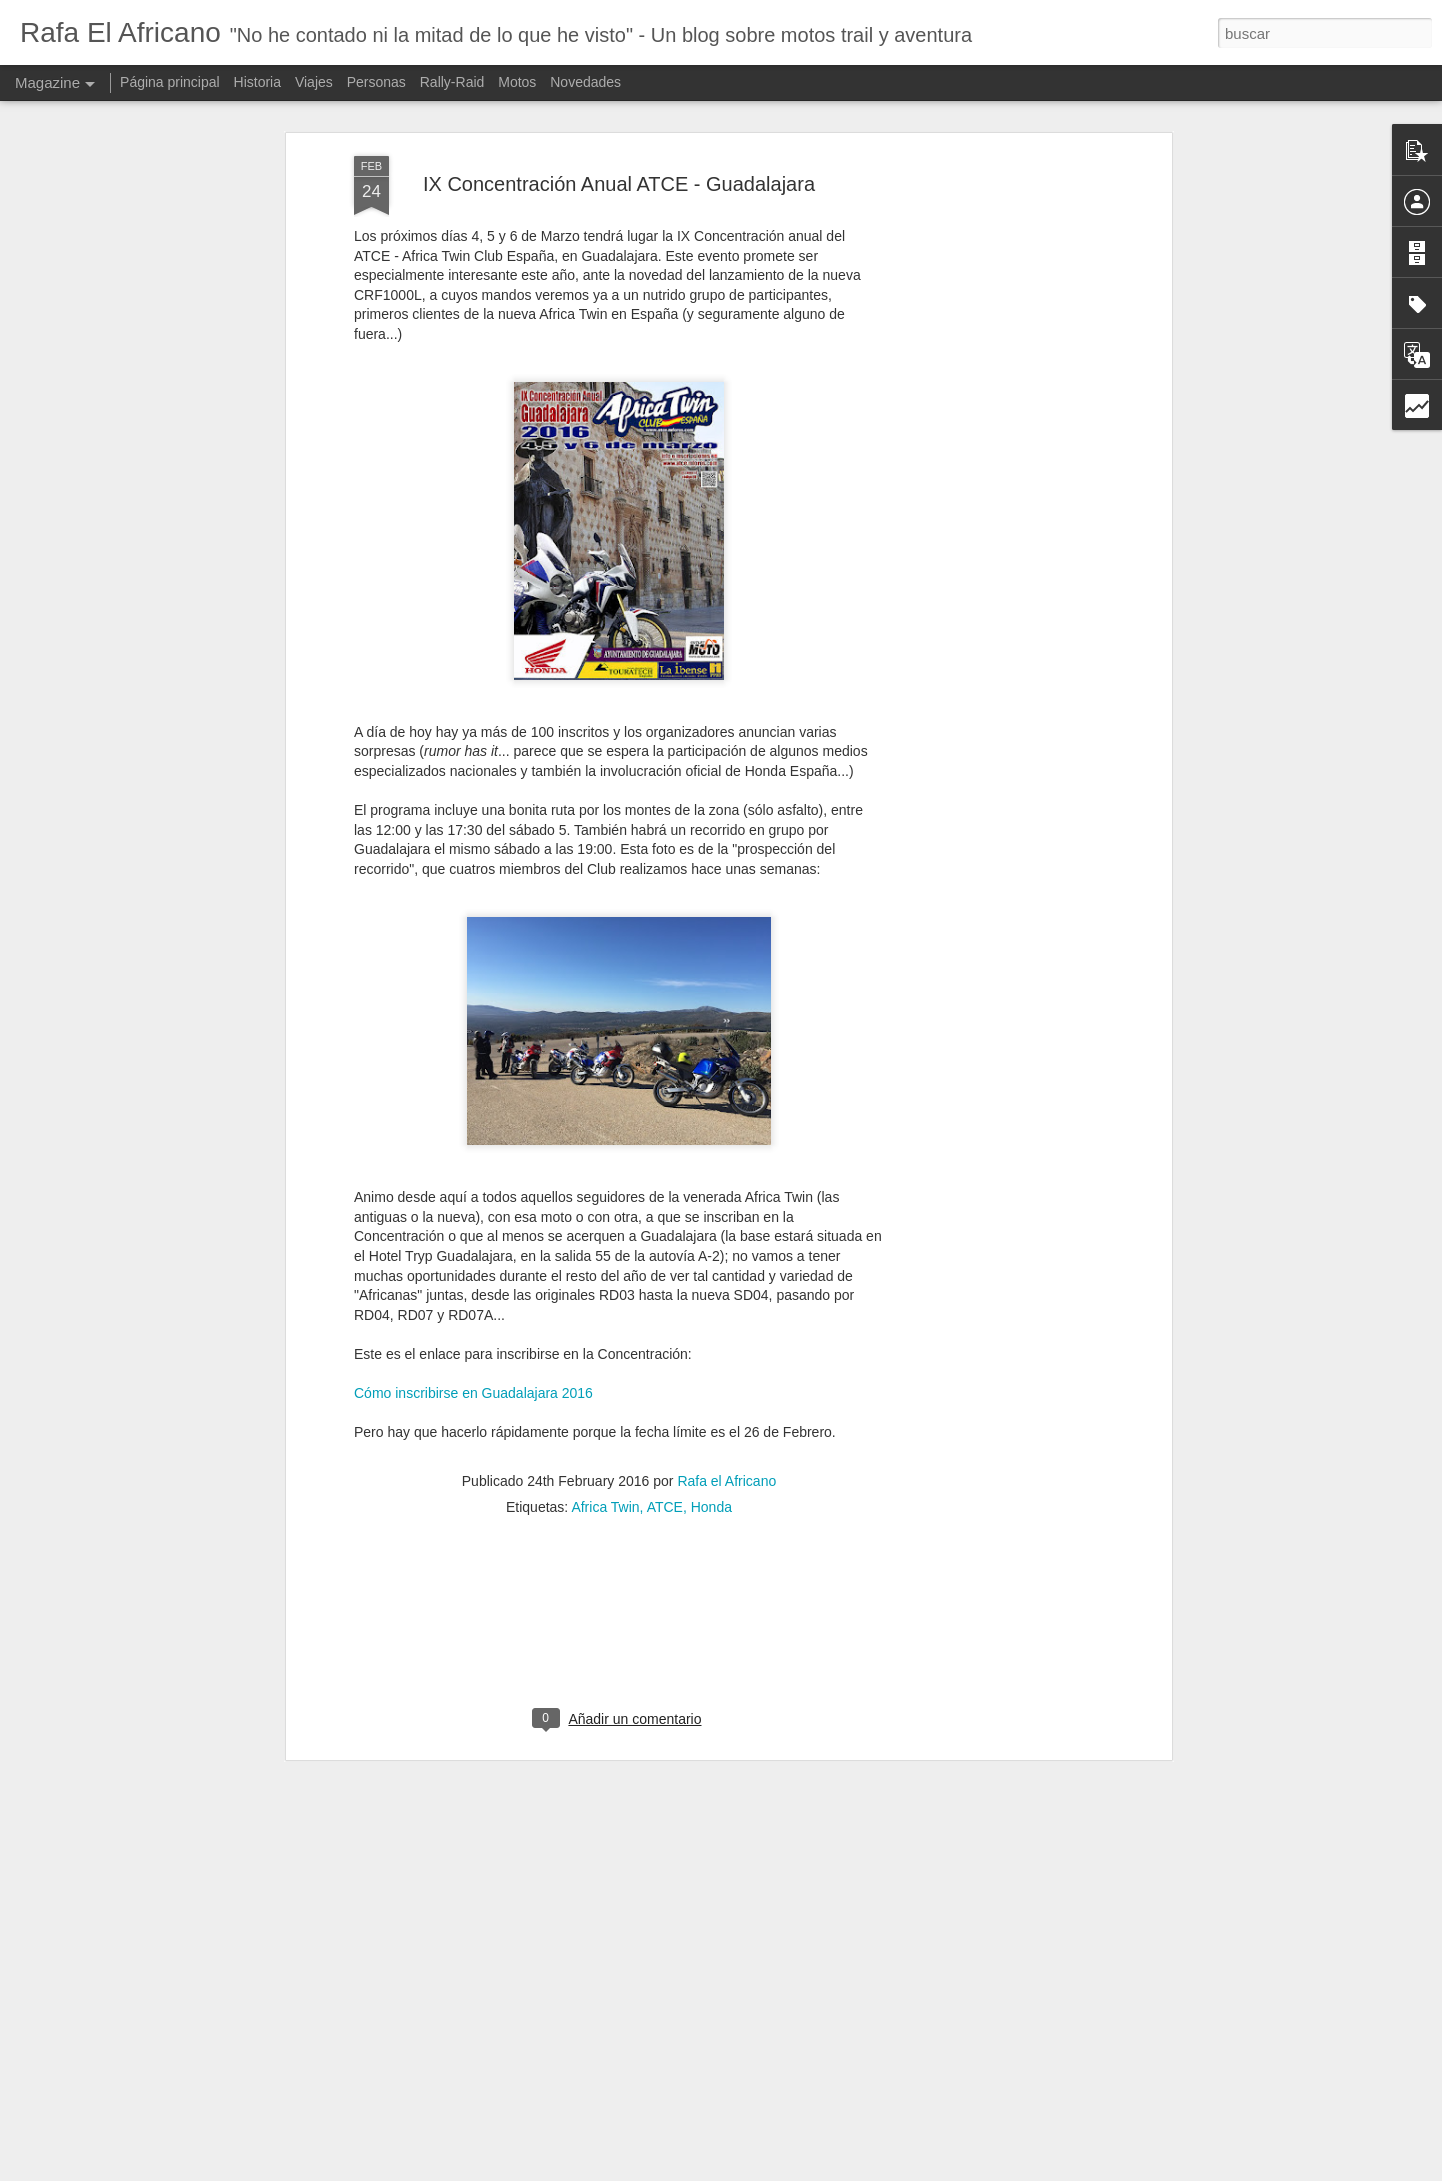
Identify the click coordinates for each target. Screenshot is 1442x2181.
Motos (517, 82)
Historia (257, 82)
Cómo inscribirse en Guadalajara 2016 (473, 1365)
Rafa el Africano (726, 1452)
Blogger (844, 2170)
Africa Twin (605, 1478)
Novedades (585, 82)
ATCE (665, 1478)
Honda (711, 1478)
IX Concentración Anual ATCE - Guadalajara (619, 155)
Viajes (314, 82)
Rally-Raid (452, 82)
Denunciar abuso (910, 2170)
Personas (376, 82)
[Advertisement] (994, 443)
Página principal (170, 82)
